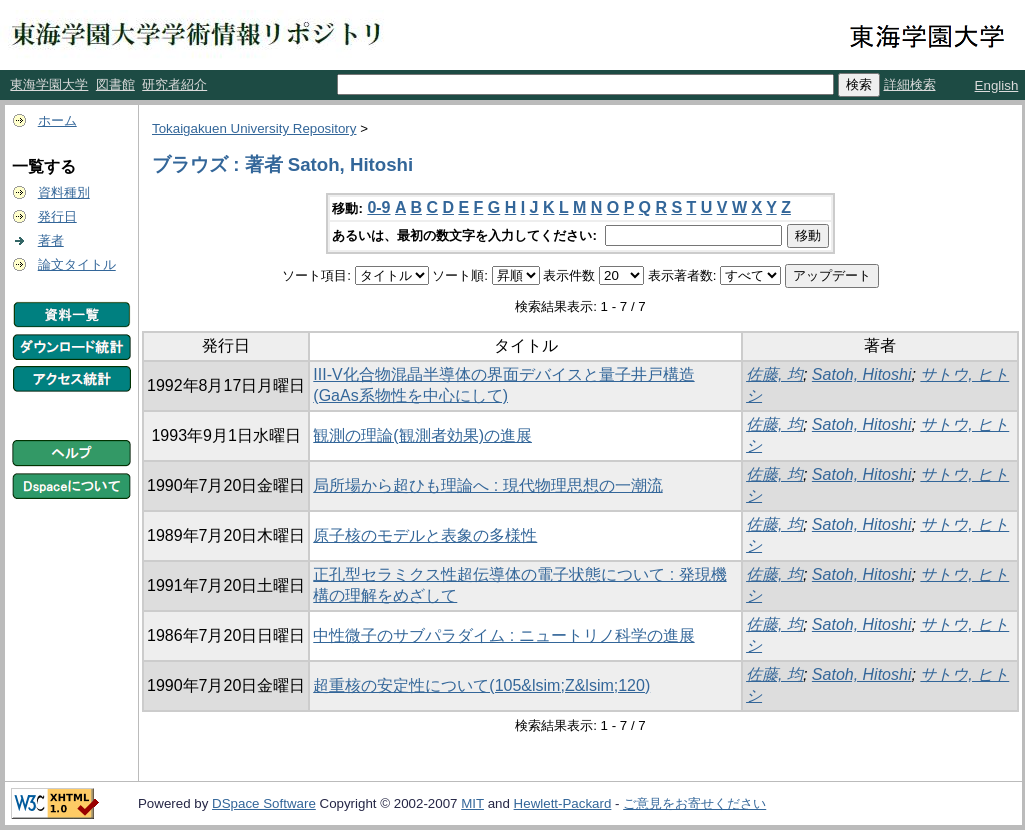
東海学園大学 (49, 84)
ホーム (57, 120)
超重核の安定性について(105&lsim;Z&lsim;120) (481, 685)
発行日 (57, 216)
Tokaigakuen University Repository (254, 128)
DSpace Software (264, 803)
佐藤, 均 (774, 374)
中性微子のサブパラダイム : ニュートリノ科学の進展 (503, 635)
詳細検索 (910, 84)
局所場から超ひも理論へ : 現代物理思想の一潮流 (487, 485)
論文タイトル (77, 264)
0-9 (378, 207)
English (997, 85)
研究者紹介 (174, 84)
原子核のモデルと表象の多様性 (425, 535)
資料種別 (64, 192)
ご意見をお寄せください (694, 803)
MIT (472, 803)
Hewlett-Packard (563, 803)
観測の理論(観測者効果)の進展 (422, 435)
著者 (51, 240)
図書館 (115, 84)
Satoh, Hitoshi (862, 374)
